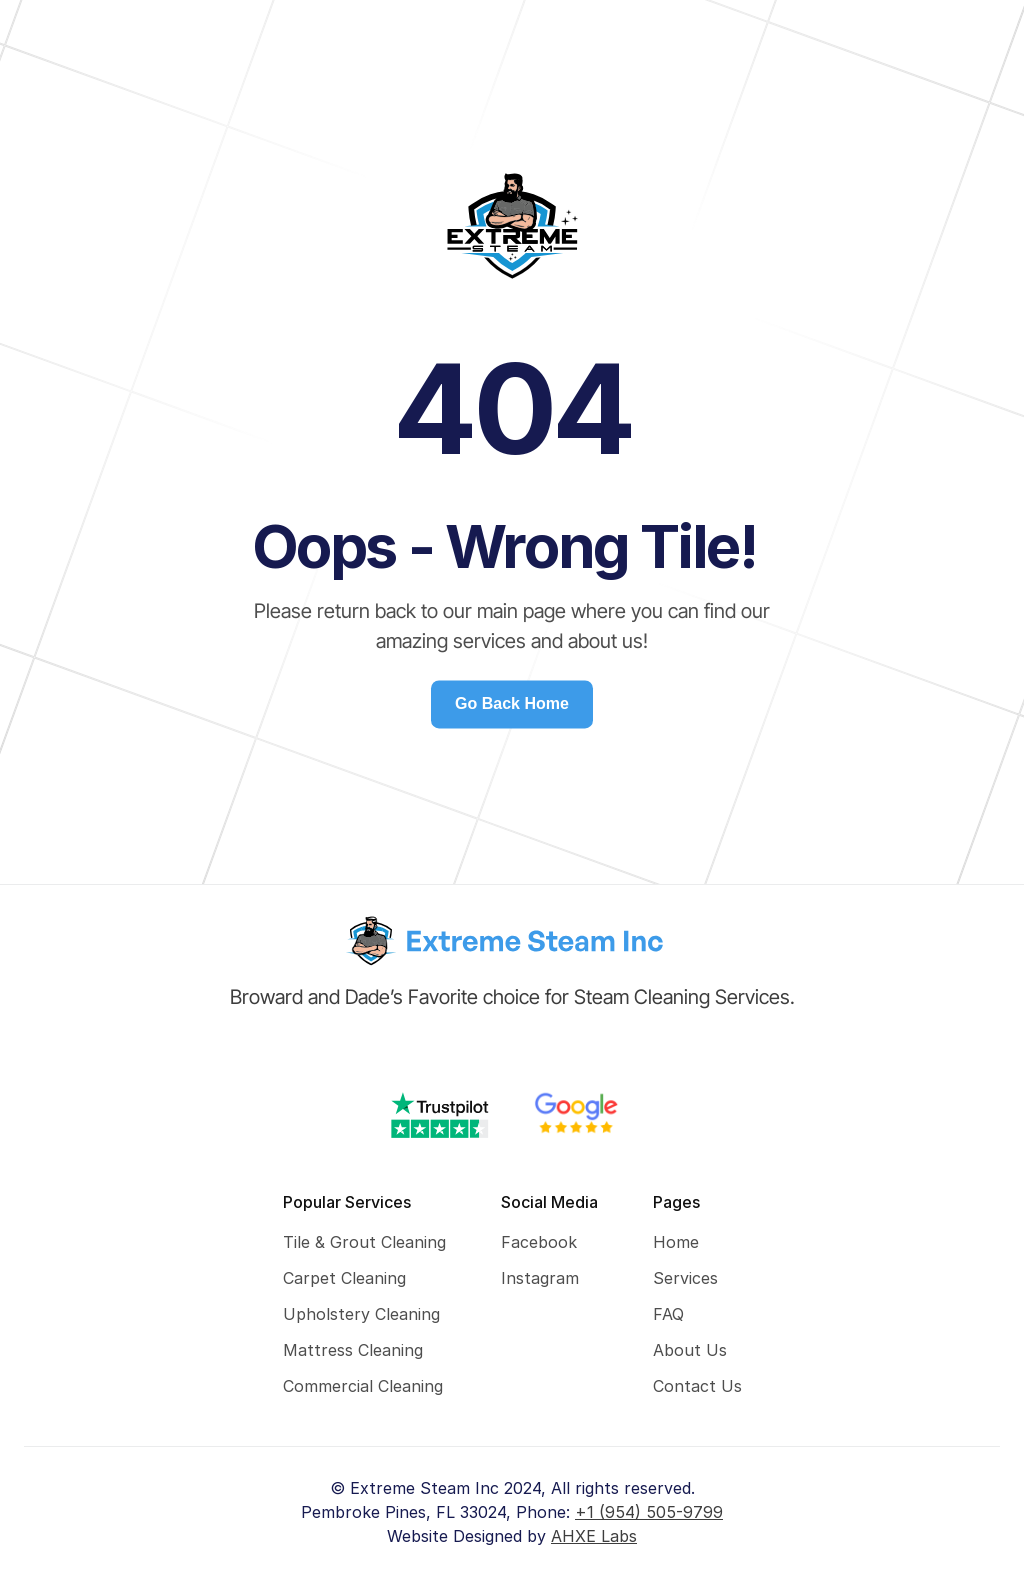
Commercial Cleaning (363, 1386)
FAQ (668, 1314)
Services (685, 1278)
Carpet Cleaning (344, 1278)
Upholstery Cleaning (361, 1314)
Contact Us (697, 1386)
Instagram (540, 1278)
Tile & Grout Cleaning (364, 1242)
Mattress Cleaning (353, 1350)
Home (676, 1242)
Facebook (539, 1242)
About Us (690, 1350)
